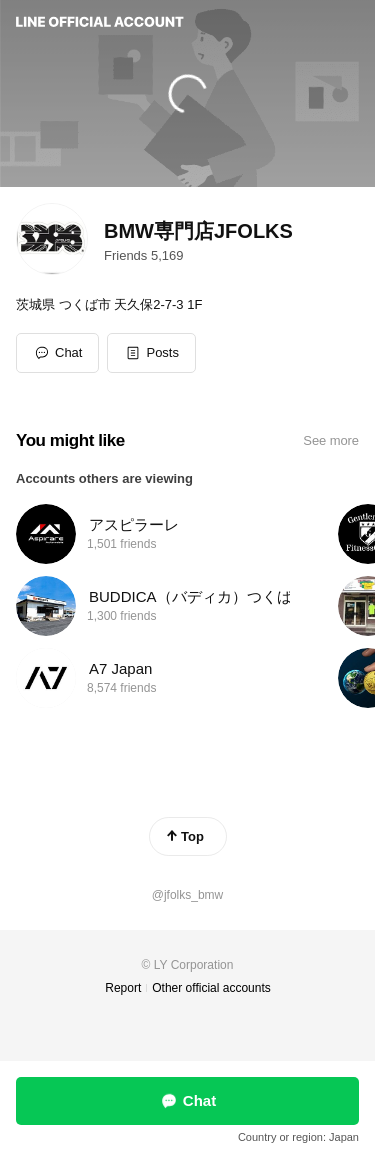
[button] (151, 353)
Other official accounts (211, 988)
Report (123, 988)
